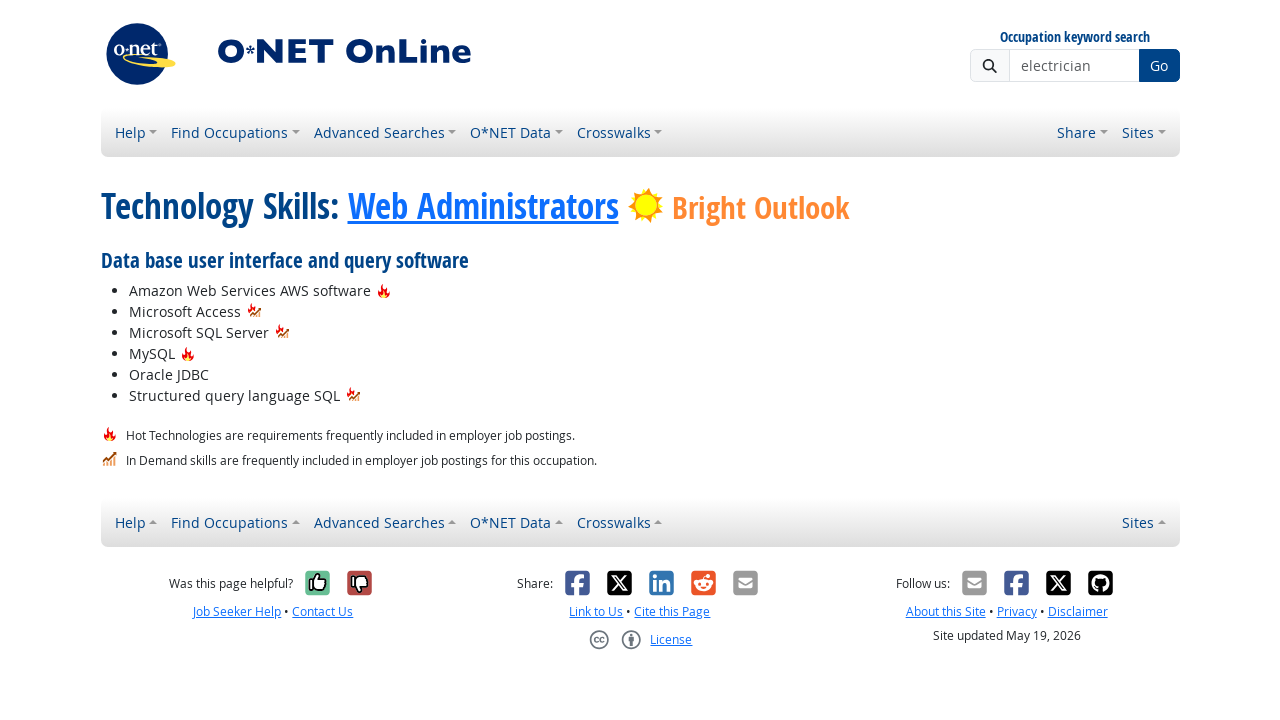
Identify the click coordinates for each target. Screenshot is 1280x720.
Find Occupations (229, 132)
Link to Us (596, 611)
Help (130, 132)
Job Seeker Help (237, 611)
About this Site (946, 611)
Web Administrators (483, 206)
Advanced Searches (379, 132)
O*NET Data (510, 132)
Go (1159, 65)
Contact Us (322, 611)
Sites (1138, 132)
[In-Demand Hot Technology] (254, 311)
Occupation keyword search (1075, 37)
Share (1076, 132)
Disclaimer (1078, 611)
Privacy (1017, 611)
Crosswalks (614, 132)
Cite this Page (672, 611)
